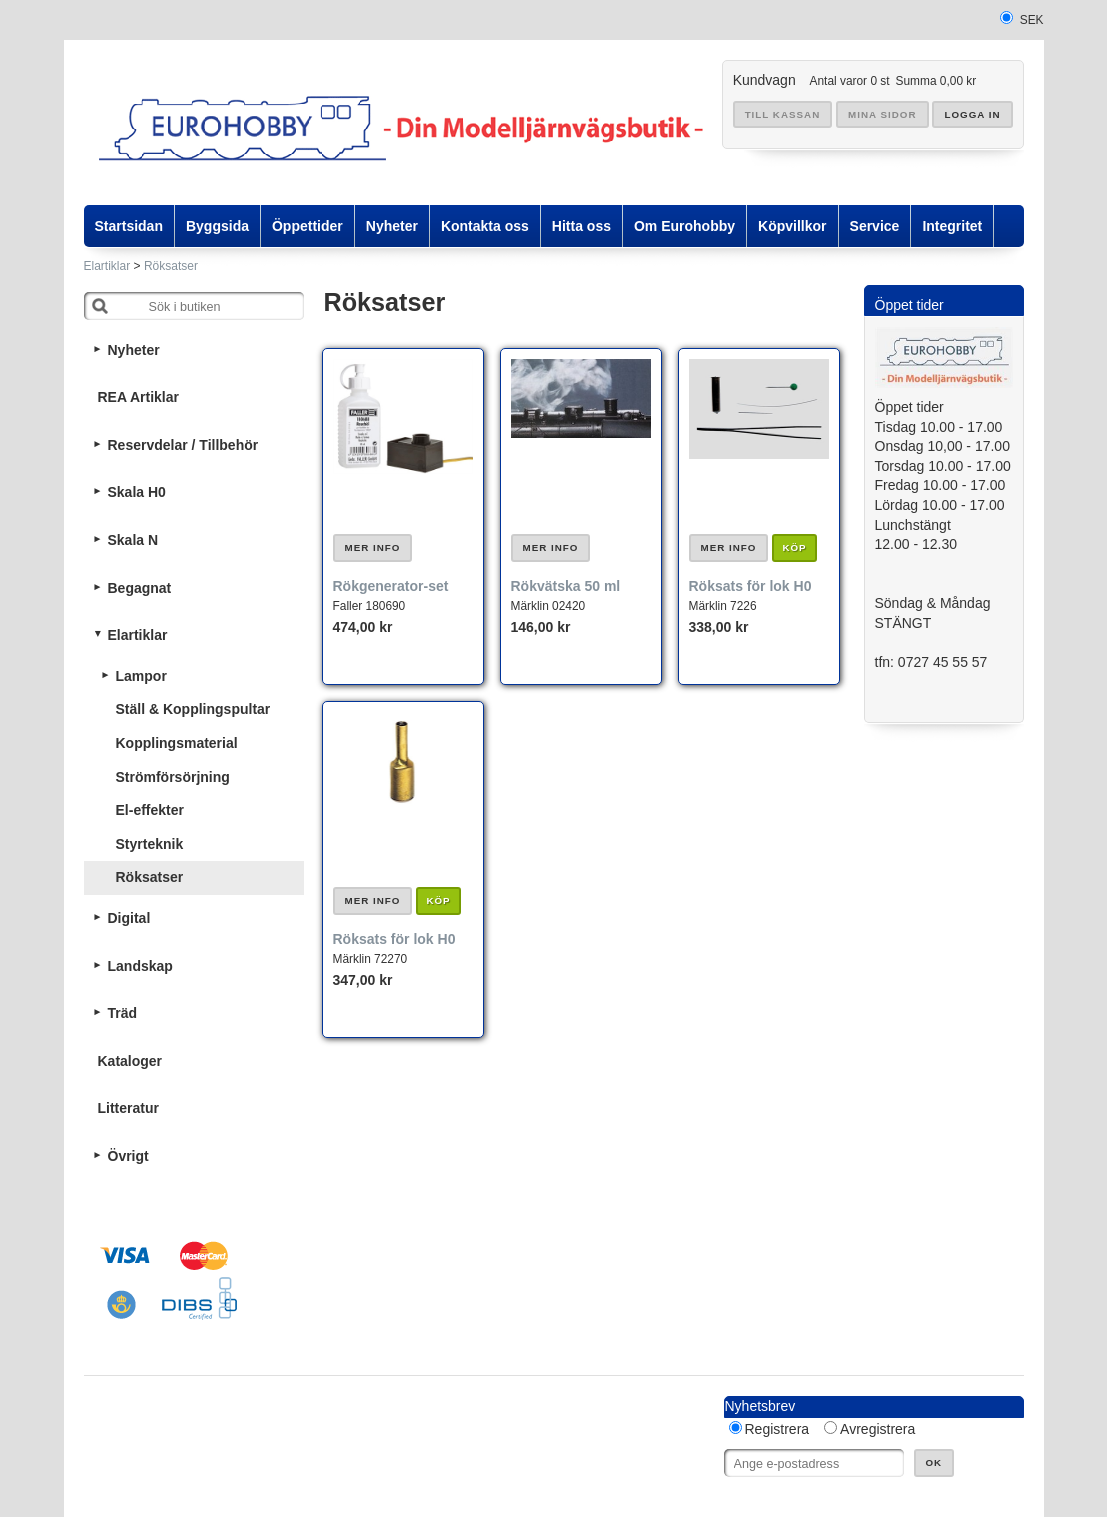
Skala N (133, 540)
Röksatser (171, 266)
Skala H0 (137, 492)
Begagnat (140, 588)
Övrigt (128, 1156)
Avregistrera (877, 1429)
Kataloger (130, 1061)
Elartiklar (107, 266)
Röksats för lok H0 (750, 586)
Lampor (141, 676)
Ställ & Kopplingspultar (193, 709)
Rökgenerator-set (391, 586)
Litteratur (128, 1108)
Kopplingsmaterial (177, 743)
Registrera (777, 1429)
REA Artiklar (138, 397)
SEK (1032, 20)
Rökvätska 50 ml (566, 586)
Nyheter (134, 350)
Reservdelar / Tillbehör (183, 445)
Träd (123, 1013)
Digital (129, 918)
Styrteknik (150, 844)
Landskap (140, 966)
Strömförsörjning (173, 777)
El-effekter (150, 810)
